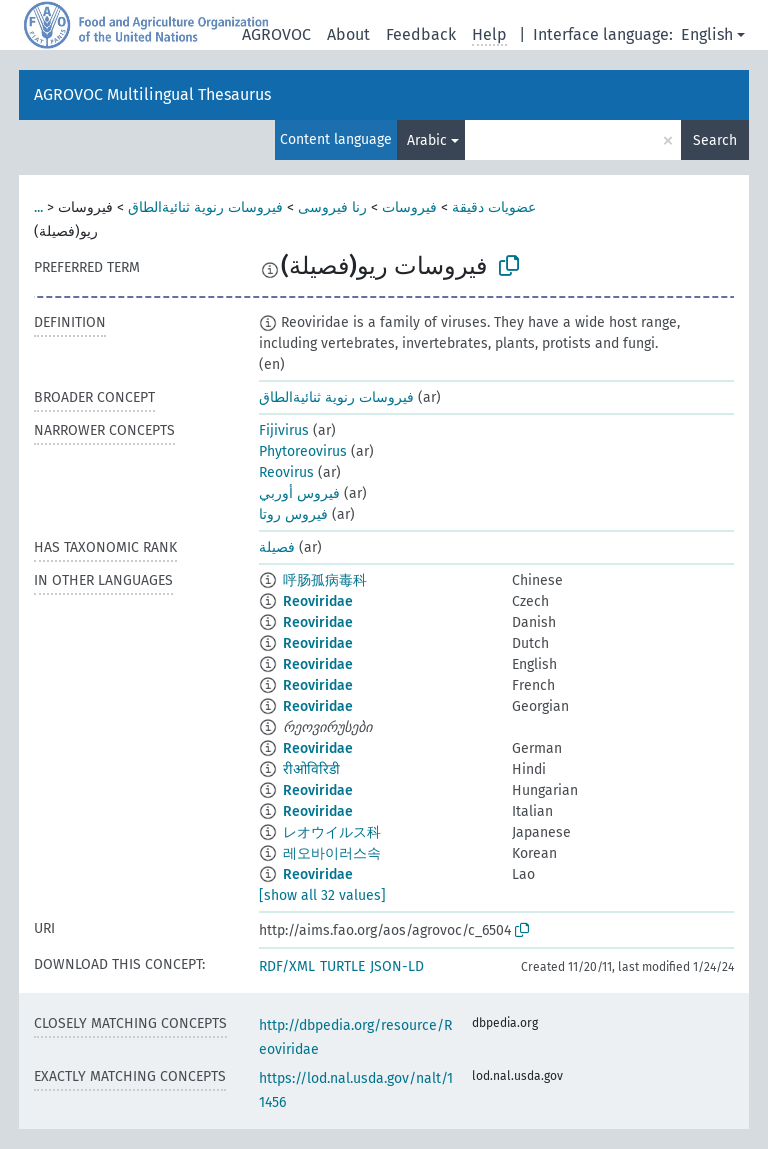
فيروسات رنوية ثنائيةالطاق (205, 207)
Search (715, 140)
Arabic (427, 140)
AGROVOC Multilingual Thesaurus (152, 94)
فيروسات (409, 207)
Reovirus (286, 472)
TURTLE (342, 966)
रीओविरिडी (311, 769)
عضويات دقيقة (494, 207)
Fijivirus (284, 430)
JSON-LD (397, 966)
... (38, 207)
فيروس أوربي (299, 493)
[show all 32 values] (322, 895)
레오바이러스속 (332, 853)
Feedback (421, 34)
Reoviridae (318, 601)
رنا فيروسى (332, 207)
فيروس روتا (293, 514)
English (707, 34)
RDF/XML (287, 966)
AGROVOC (276, 34)
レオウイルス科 (332, 832)
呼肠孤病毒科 (325, 580)
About (348, 34)
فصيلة (277, 547)
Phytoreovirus (303, 451)
